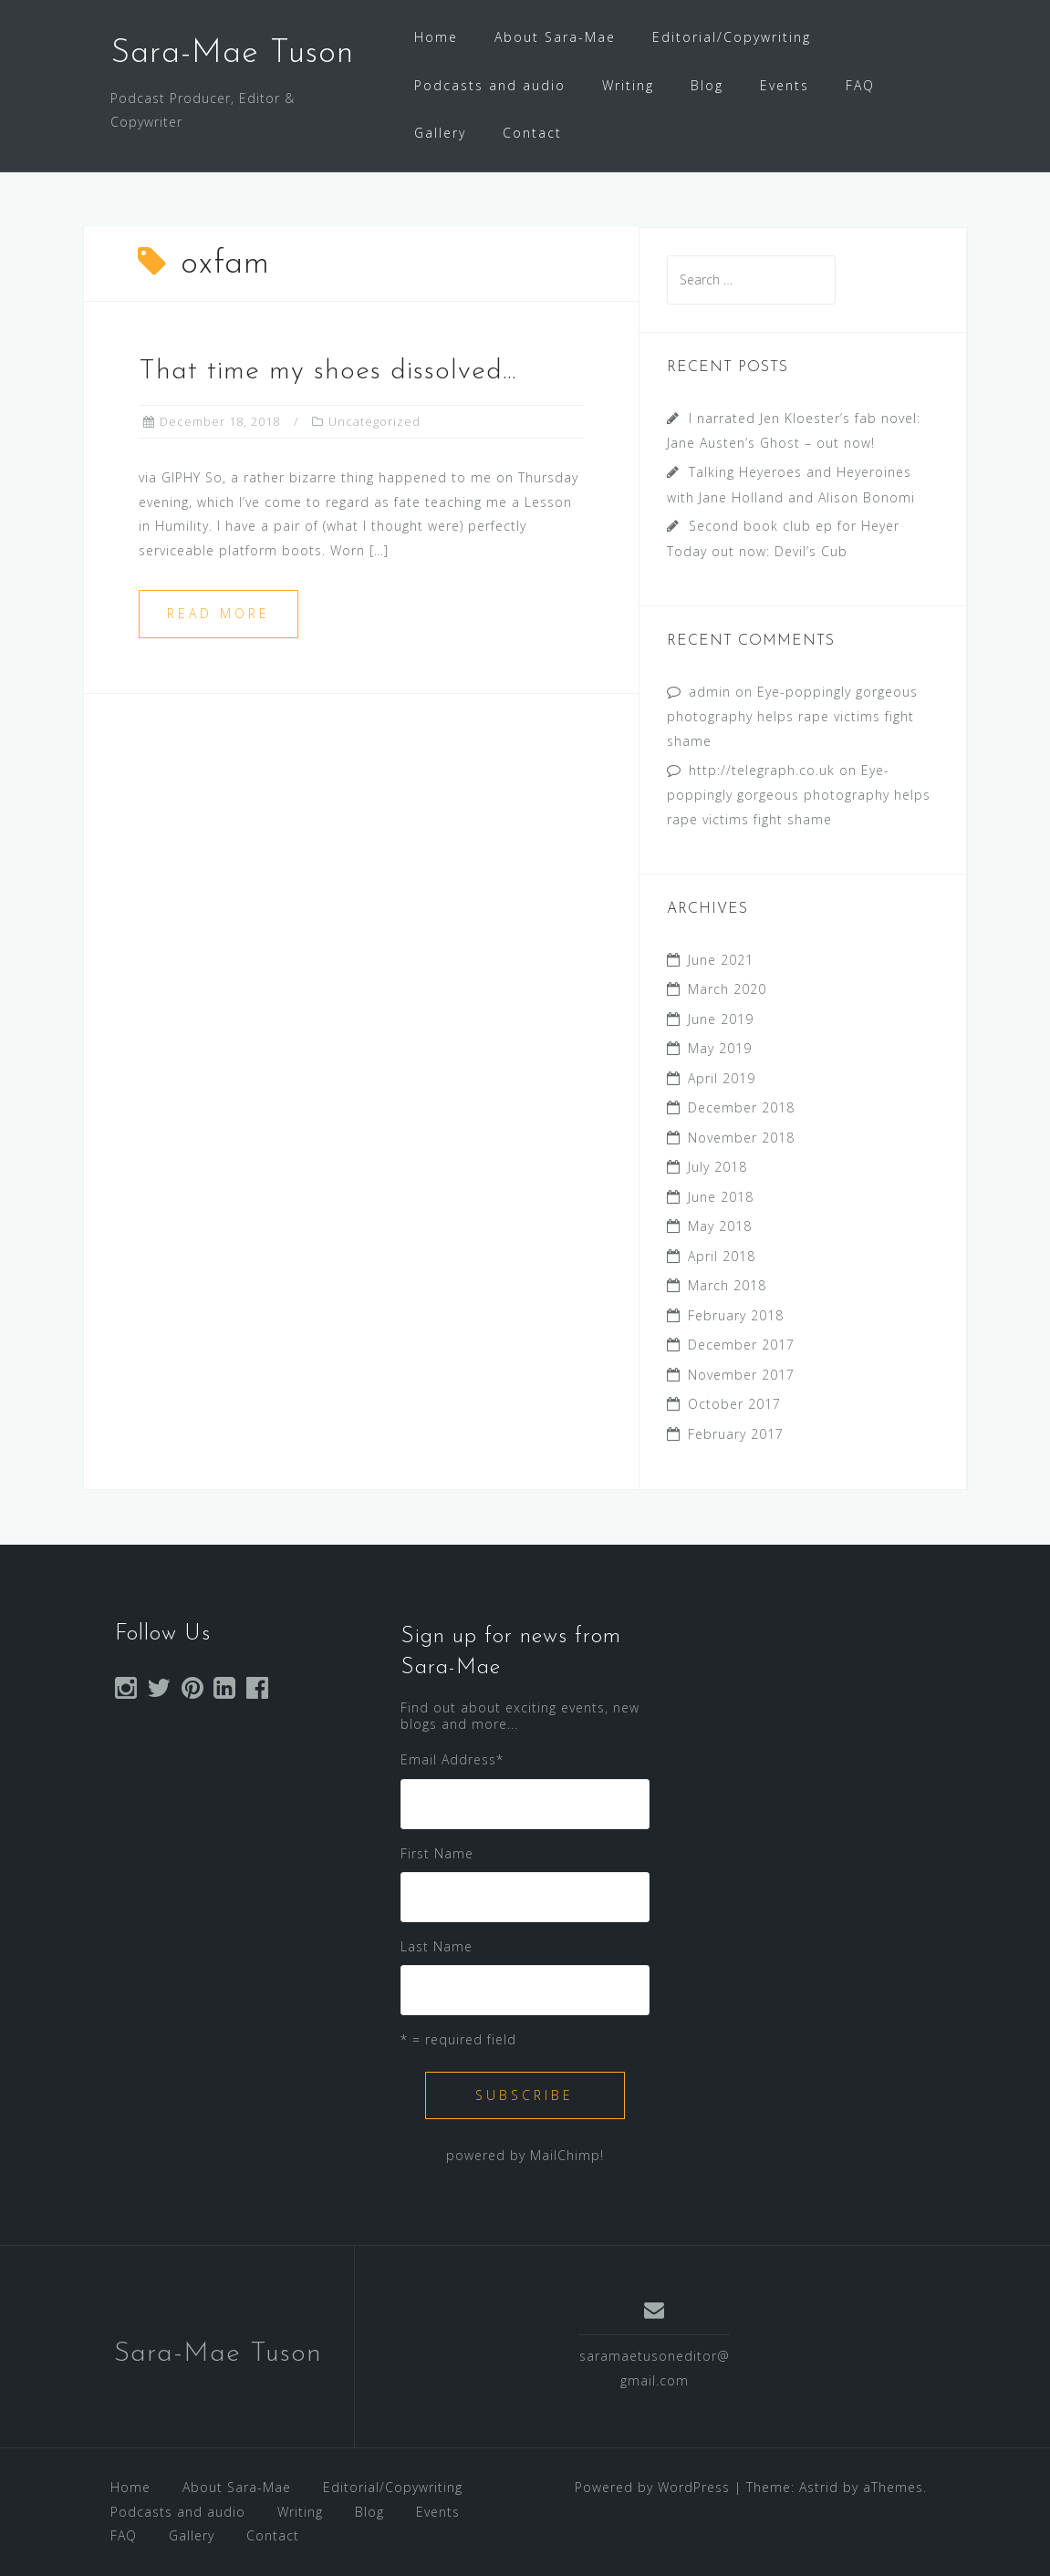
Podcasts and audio (490, 85)
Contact (532, 132)
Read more (218, 613)
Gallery (440, 132)
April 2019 (721, 1078)
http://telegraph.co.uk (762, 770)
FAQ (860, 85)
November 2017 (741, 1374)
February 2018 (736, 1315)
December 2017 (741, 1344)
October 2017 (734, 1403)
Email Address (452, 1759)
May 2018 (720, 1226)
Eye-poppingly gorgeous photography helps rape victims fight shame (792, 716)
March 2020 (727, 989)
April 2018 (721, 1256)
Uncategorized (374, 421)
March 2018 (727, 1285)
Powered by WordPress (652, 2487)
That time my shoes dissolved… (328, 371)
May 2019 (720, 1048)
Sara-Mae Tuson (232, 53)
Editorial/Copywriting (731, 37)
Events (784, 85)
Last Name (436, 1946)
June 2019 (721, 1019)
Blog (707, 85)
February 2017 (736, 1434)
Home (436, 37)
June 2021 (721, 959)
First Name (436, 1853)
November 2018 (741, 1137)
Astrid (818, 2487)
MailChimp (565, 2155)
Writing (628, 85)
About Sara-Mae (555, 37)
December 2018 (741, 1107)
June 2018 (721, 1196)
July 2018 (717, 1166)
